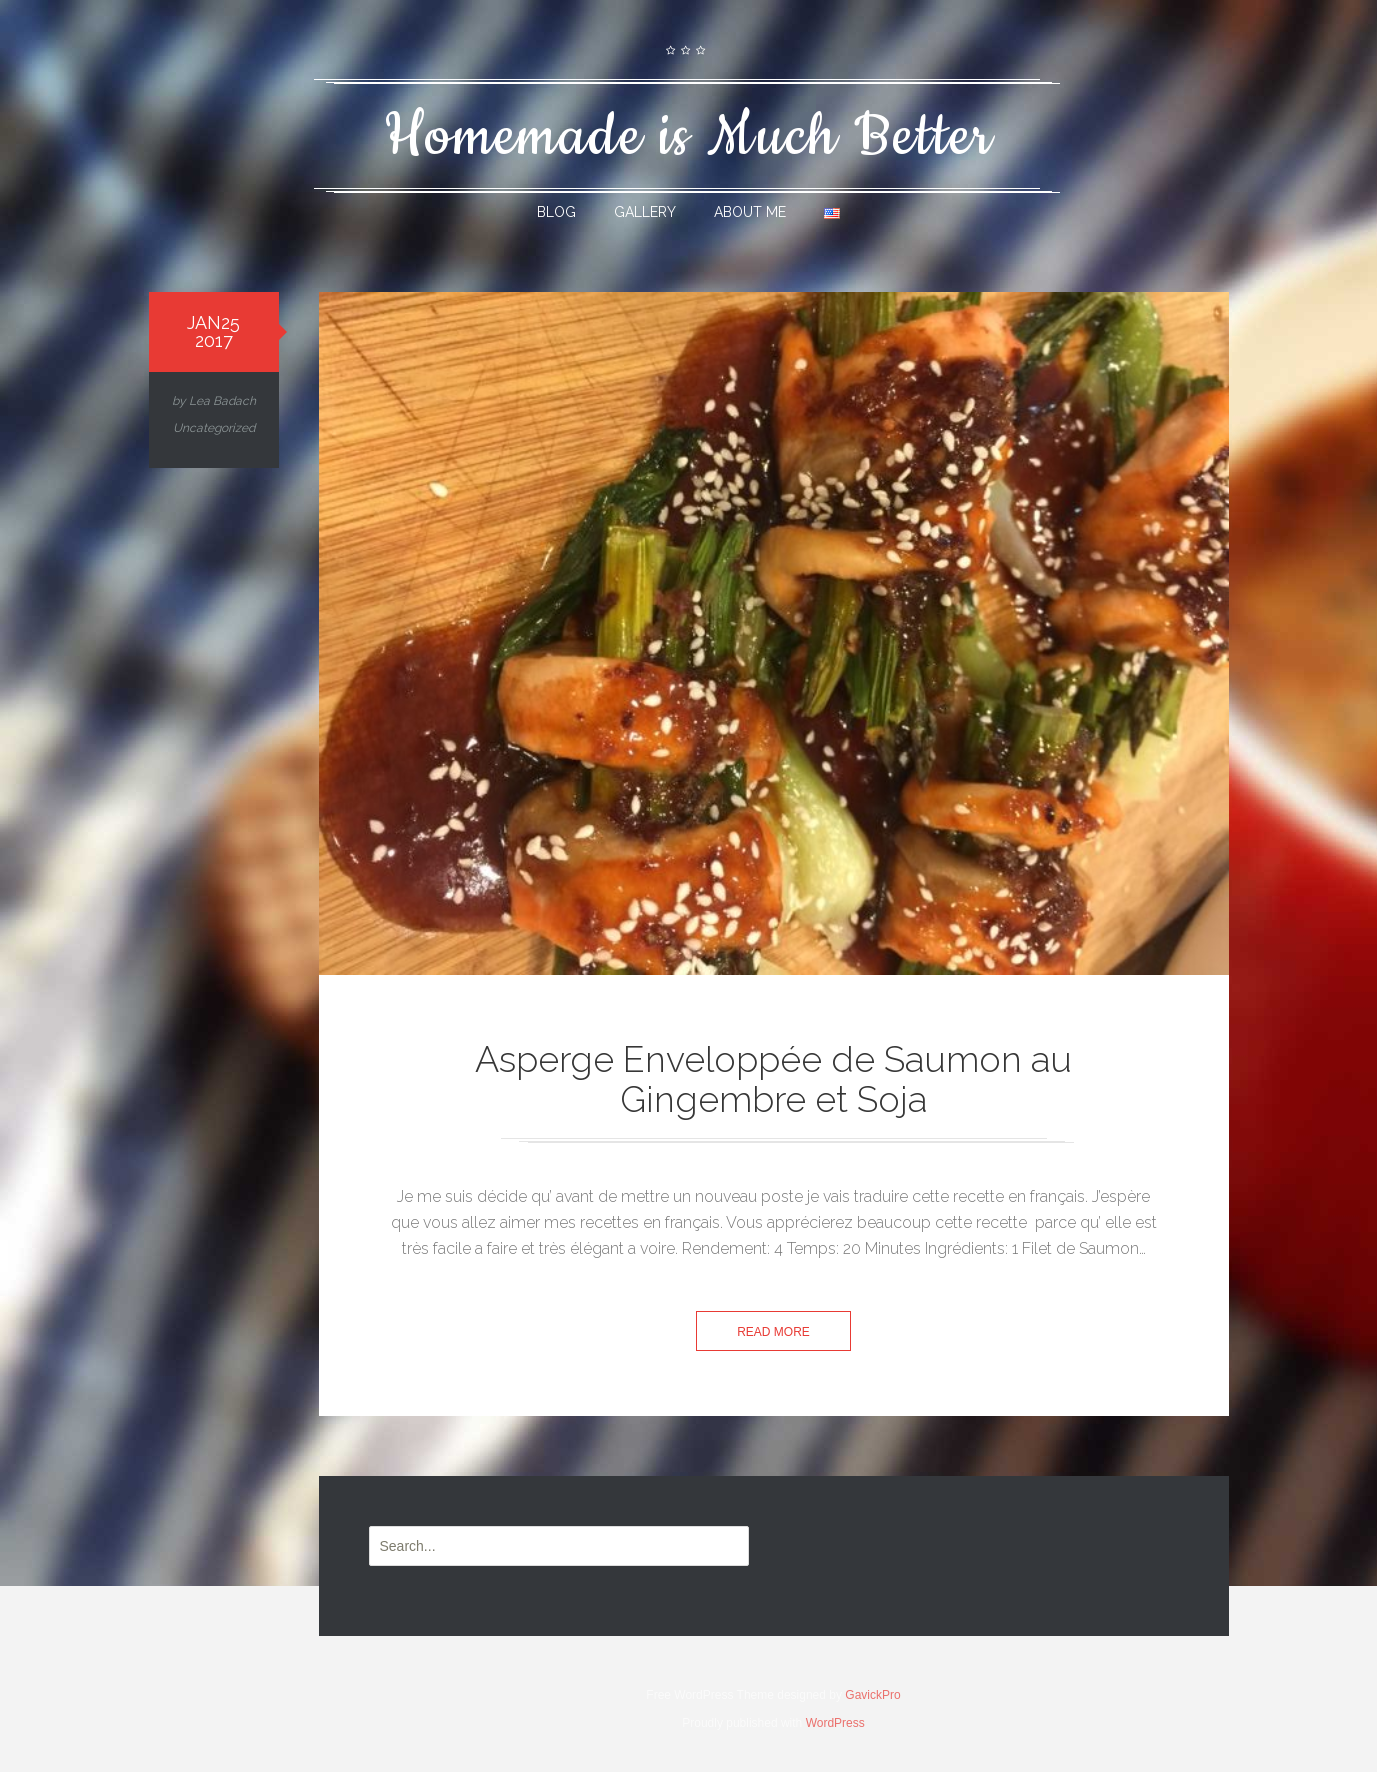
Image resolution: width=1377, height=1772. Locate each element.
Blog (556, 212)
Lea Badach (222, 401)
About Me (750, 212)
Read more (773, 1332)
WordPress (835, 1723)
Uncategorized (214, 428)
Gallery (645, 212)
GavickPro (872, 1695)
